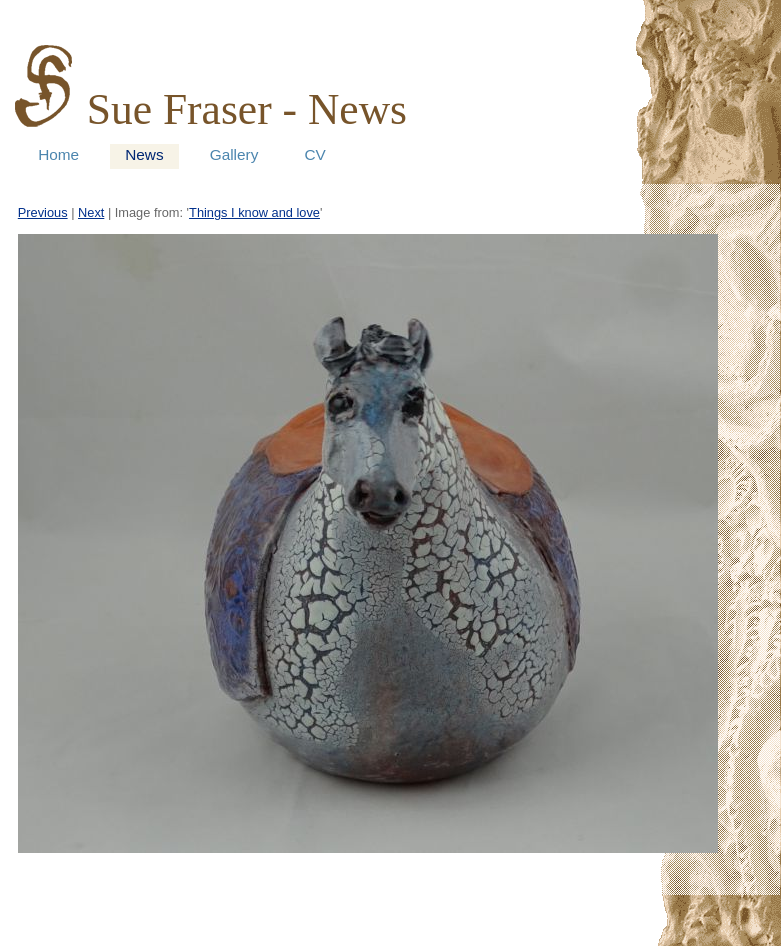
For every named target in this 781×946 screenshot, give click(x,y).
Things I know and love (254, 212)
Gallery (234, 154)
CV (314, 154)
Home (58, 154)
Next (91, 212)
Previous (43, 212)
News (144, 154)
